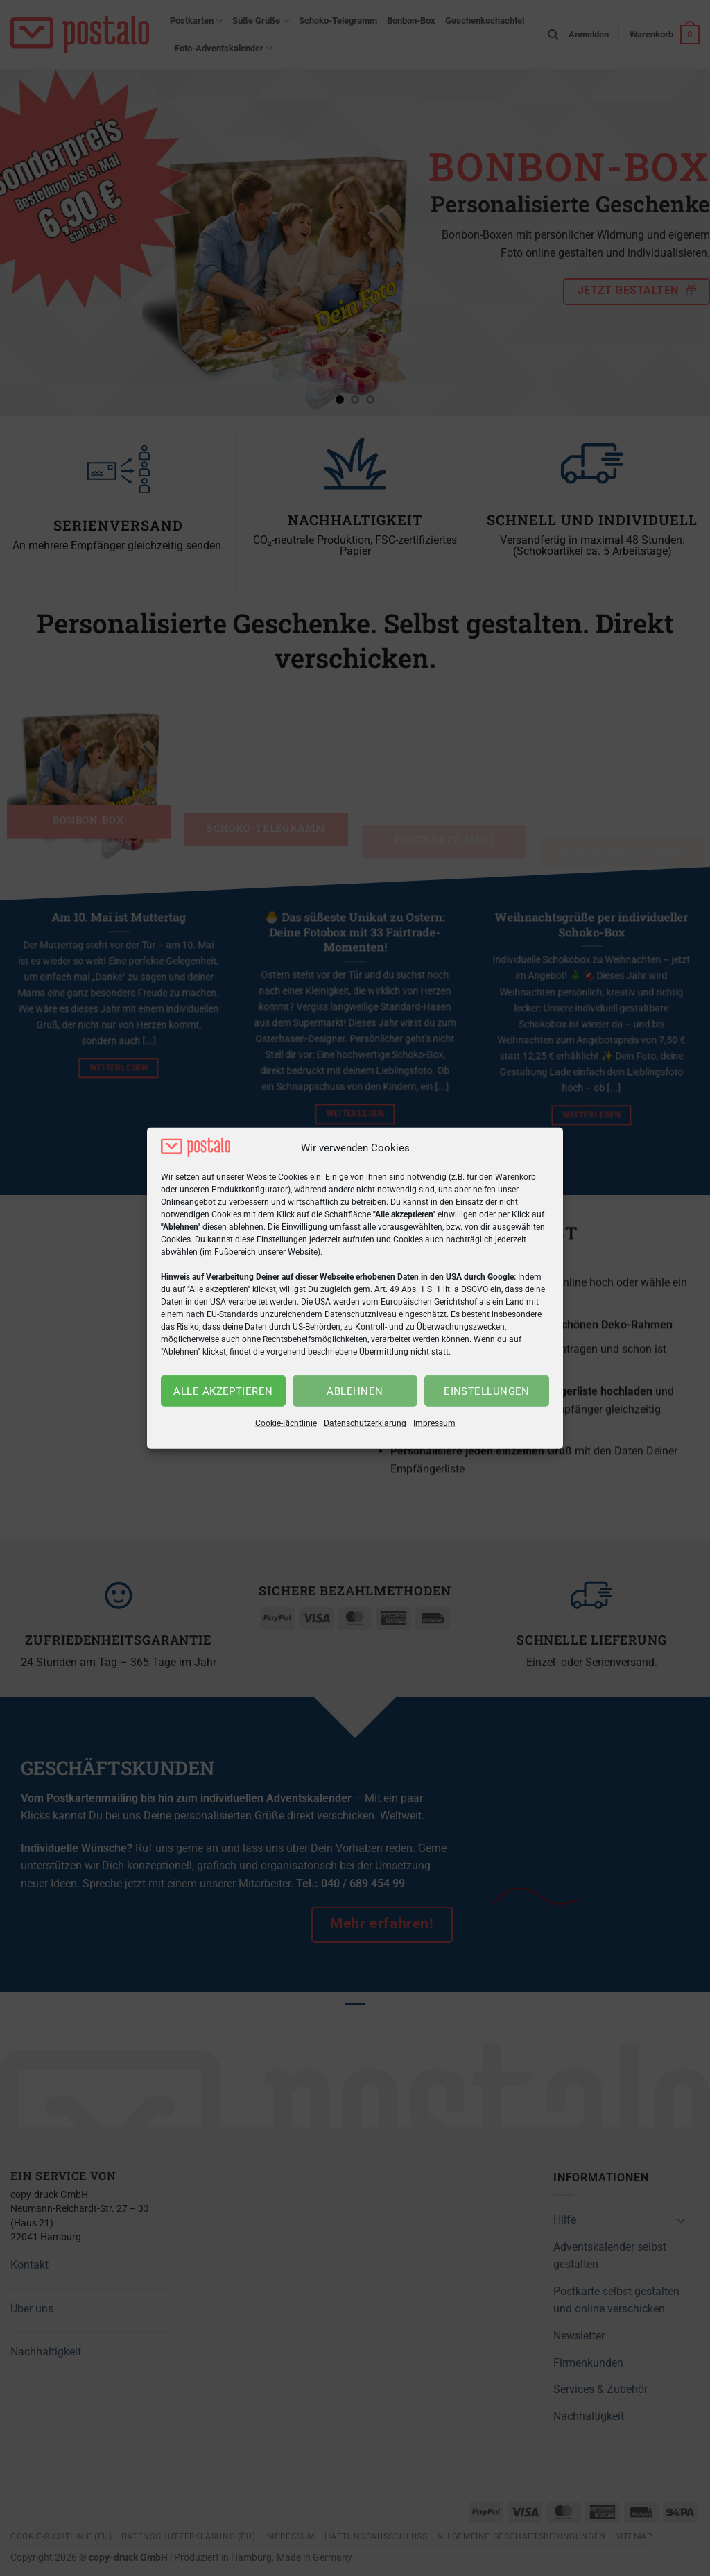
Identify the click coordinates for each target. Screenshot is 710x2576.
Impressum (434, 1423)
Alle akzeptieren (222, 1391)
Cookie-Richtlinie (286, 1423)
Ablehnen (355, 1391)
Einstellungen (487, 1391)
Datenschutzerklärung (365, 1423)
